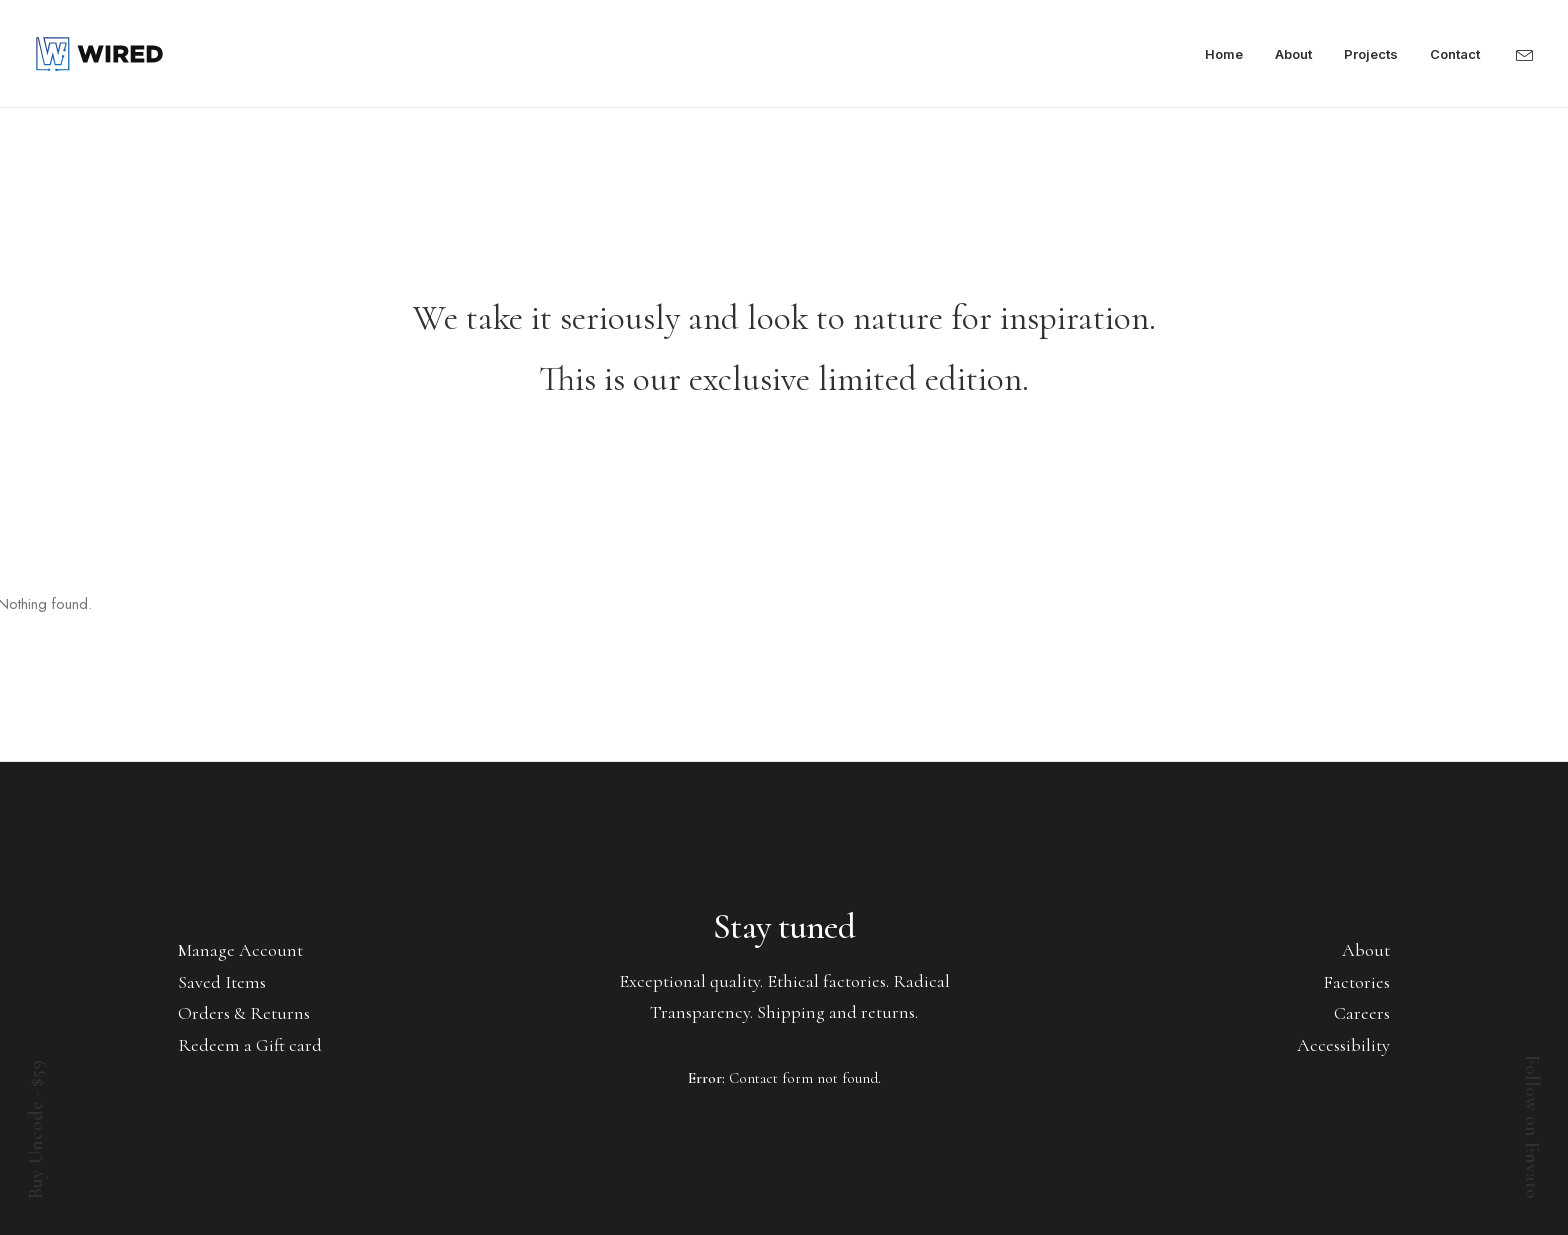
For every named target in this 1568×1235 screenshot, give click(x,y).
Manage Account (240, 950)
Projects (1371, 54)
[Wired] (99, 54)
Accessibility (1343, 1045)
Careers (1362, 1013)
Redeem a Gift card (250, 1045)
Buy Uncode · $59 (36, 1129)
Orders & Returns (244, 1013)
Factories (1356, 982)
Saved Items (222, 982)
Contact (1455, 54)
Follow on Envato (1532, 1127)
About (1293, 54)
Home (1224, 54)
